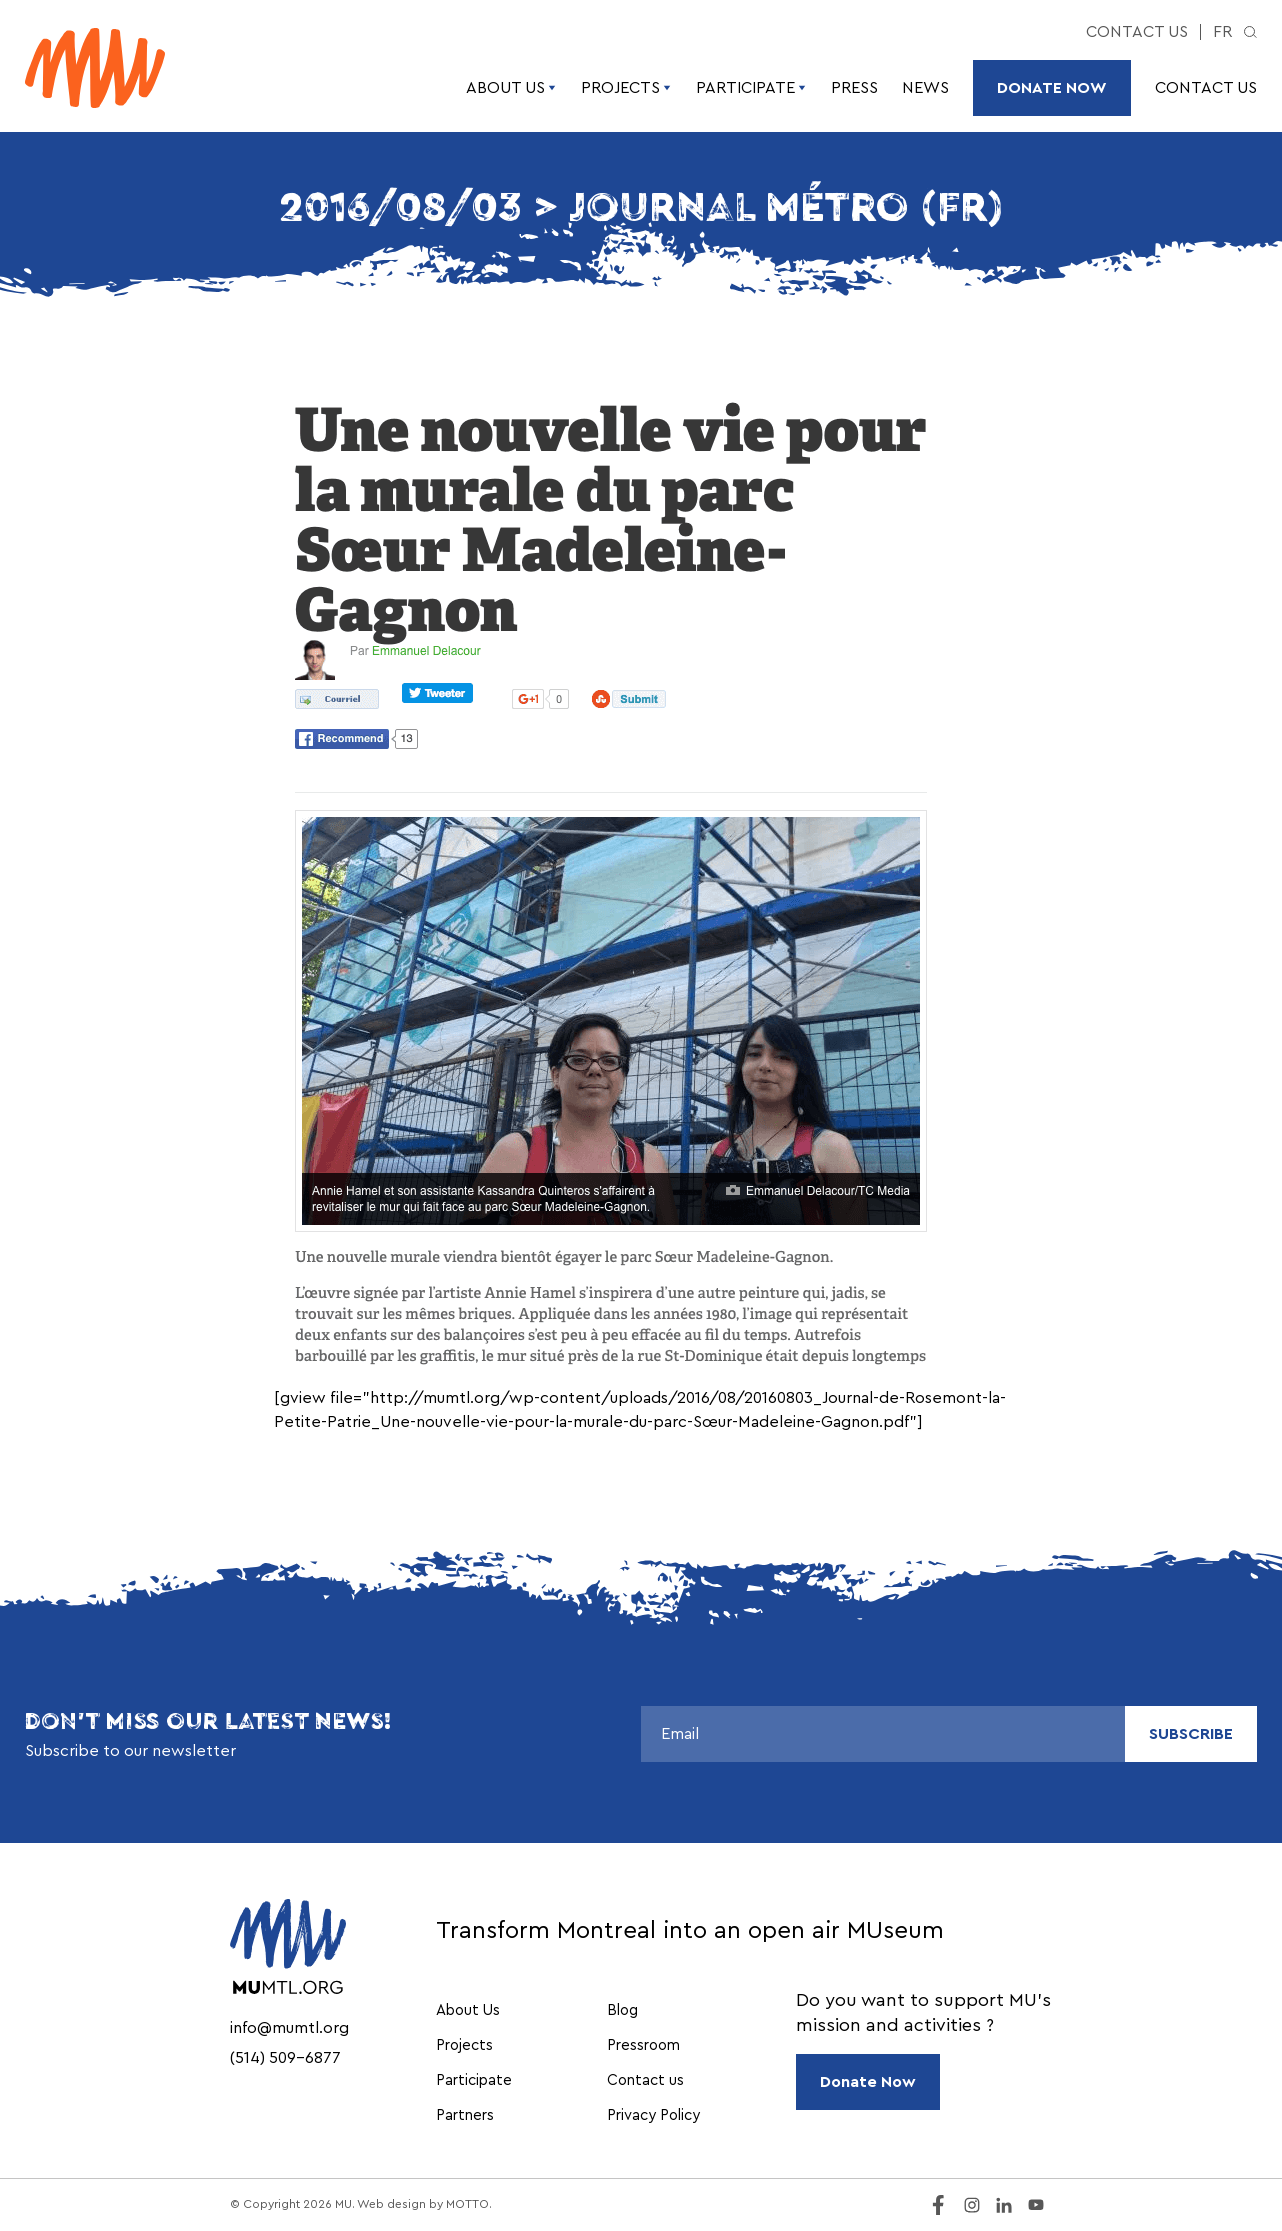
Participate (751, 88)
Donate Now (1052, 88)
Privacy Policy (653, 2115)
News (925, 88)
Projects (626, 88)
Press (854, 88)
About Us (511, 88)
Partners (465, 2115)
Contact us (1137, 32)
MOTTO (467, 2204)
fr (1222, 32)
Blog (622, 2010)
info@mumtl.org (289, 2028)
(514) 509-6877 (285, 2058)
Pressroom (643, 2045)
